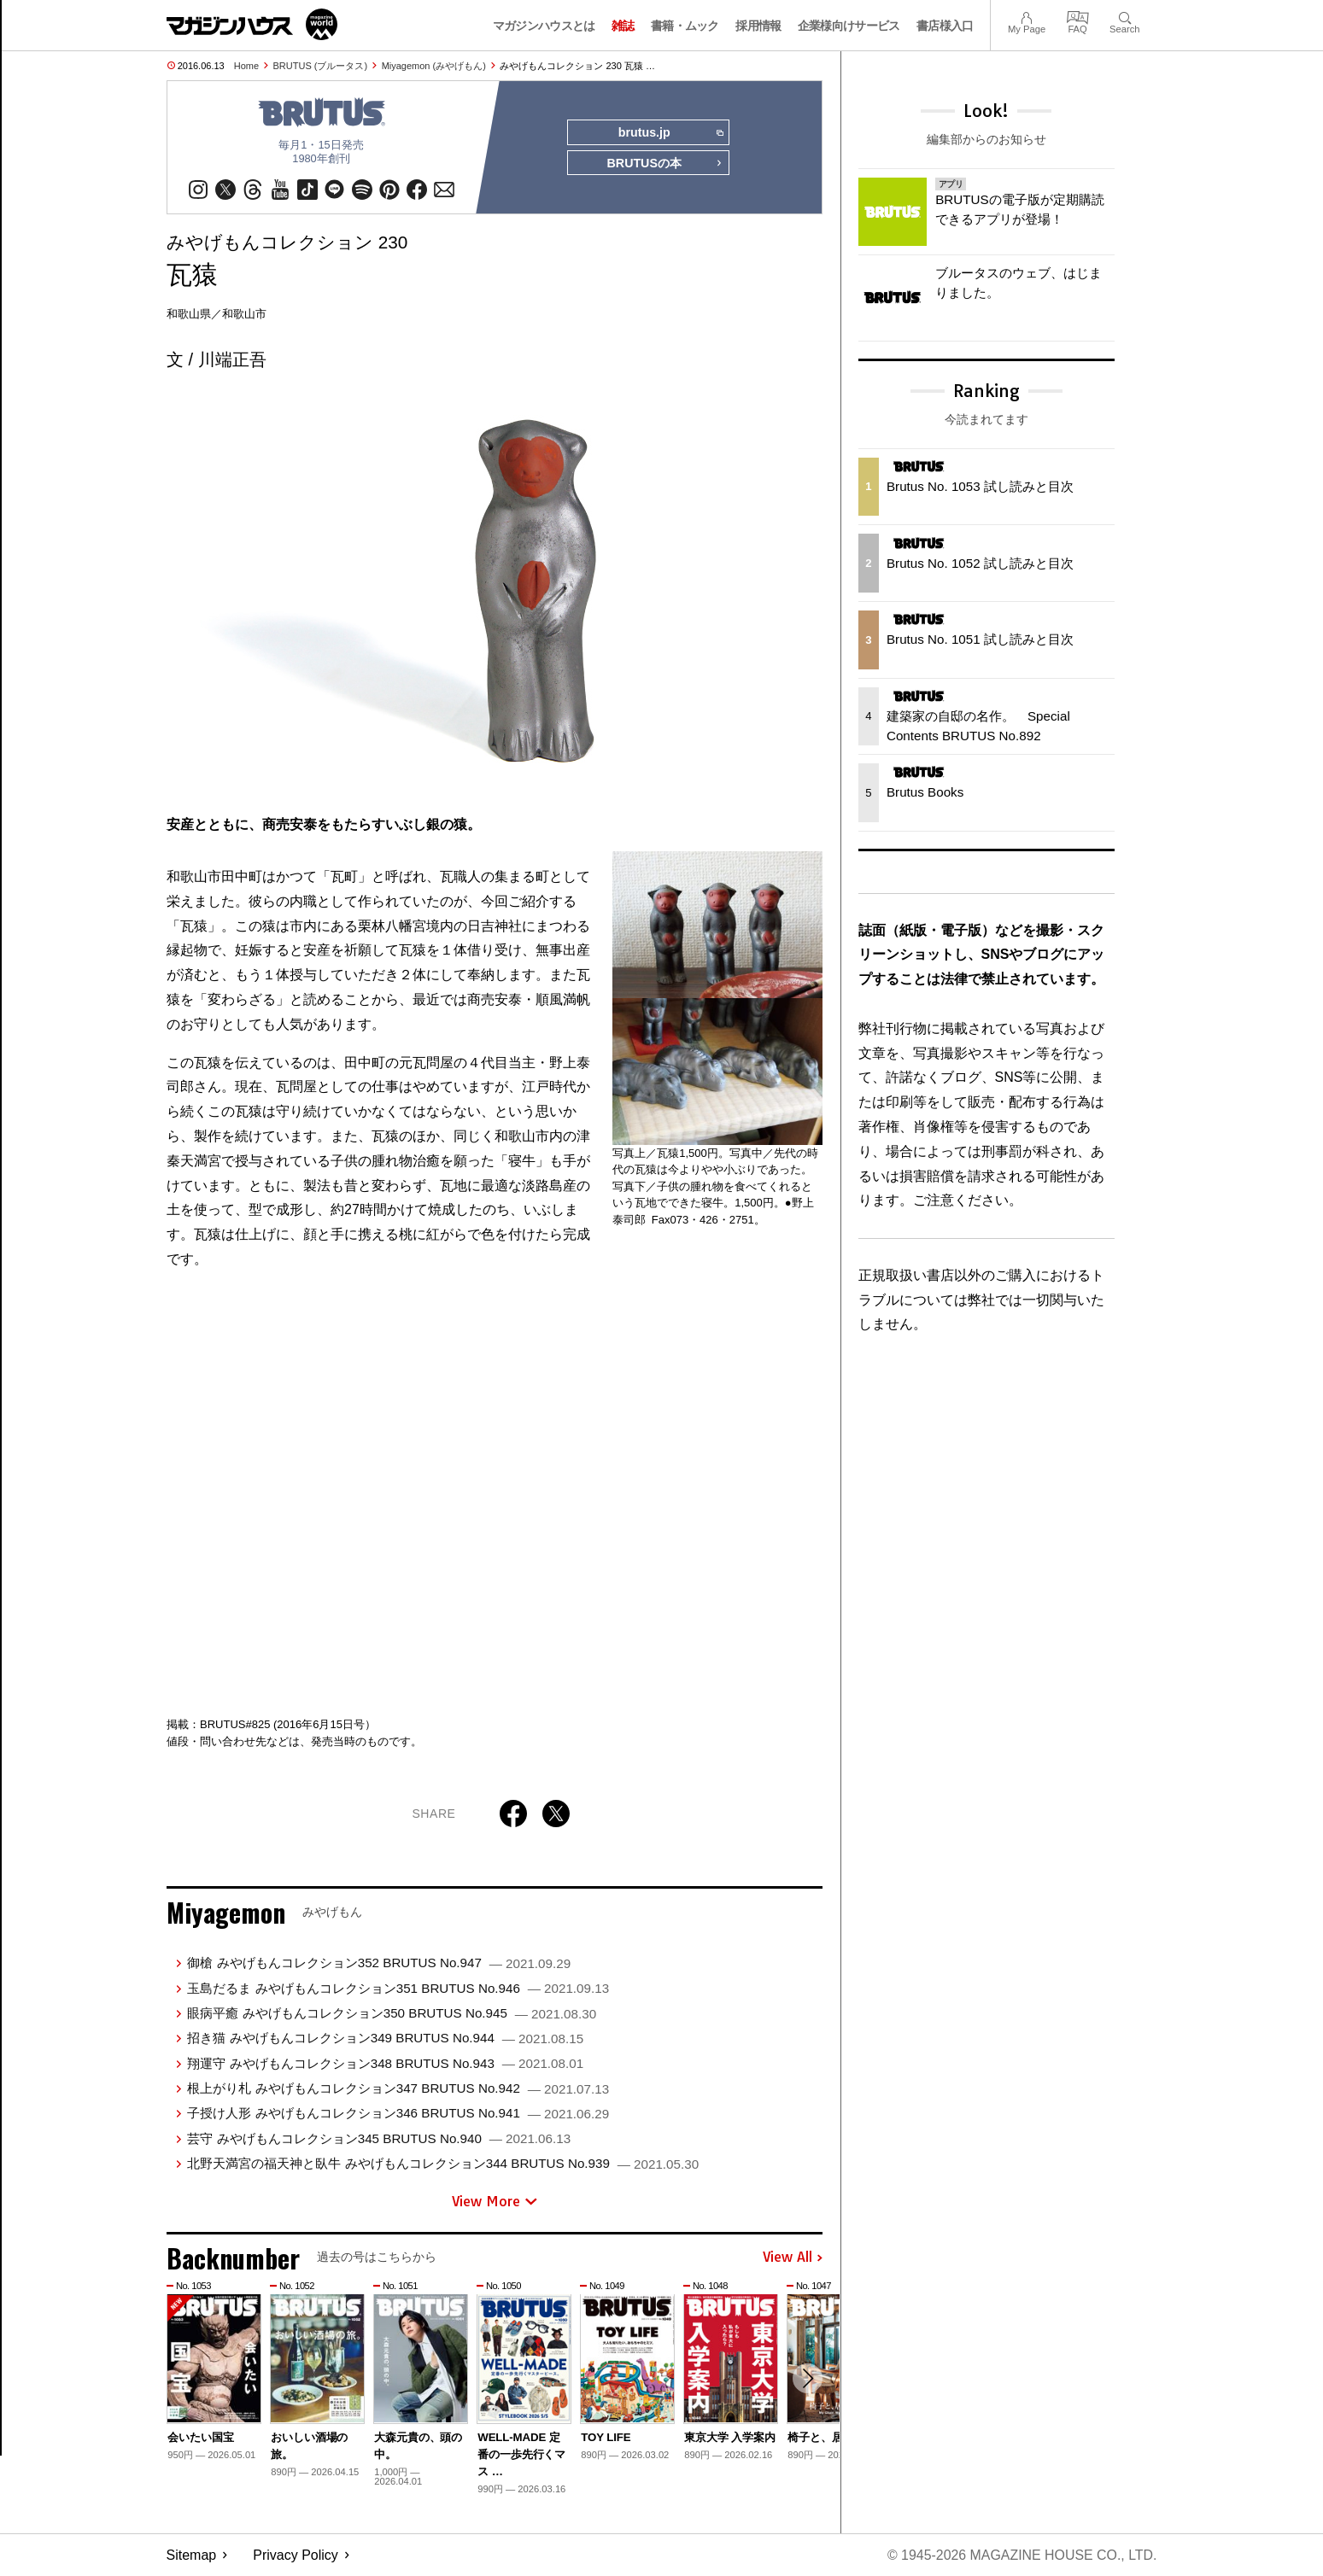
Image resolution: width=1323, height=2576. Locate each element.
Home (246, 66)
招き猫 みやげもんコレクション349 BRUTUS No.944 (385, 2038)
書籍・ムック (685, 26)
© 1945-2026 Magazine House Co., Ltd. (1021, 2555)
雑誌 (623, 26)
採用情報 (758, 26)
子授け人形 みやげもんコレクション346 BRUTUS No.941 (398, 2113)
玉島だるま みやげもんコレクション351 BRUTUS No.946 (398, 1988)
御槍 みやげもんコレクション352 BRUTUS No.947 (379, 1963)
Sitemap (192, 2555)
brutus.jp (670, 133)
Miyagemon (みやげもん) (434, 66)
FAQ (1078, 15)
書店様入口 (945, 26)
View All (792, 2258)
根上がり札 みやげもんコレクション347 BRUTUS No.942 (398, 2089)
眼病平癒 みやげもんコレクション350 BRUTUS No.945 (391, 2013)
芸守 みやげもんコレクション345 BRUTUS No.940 (379, 2138)
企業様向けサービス (849, 26)
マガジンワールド (252, 24)
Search (1124, 15)
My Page (1026, 15)
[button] (807, 2379)
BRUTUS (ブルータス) (320, 66)
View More (494, 2201)
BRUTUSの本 (664, 164)
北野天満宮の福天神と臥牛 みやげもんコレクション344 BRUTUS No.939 (443, 2164)
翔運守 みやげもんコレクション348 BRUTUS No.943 (385, 2063)
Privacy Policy (295, 2555)
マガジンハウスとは (544, 26)
